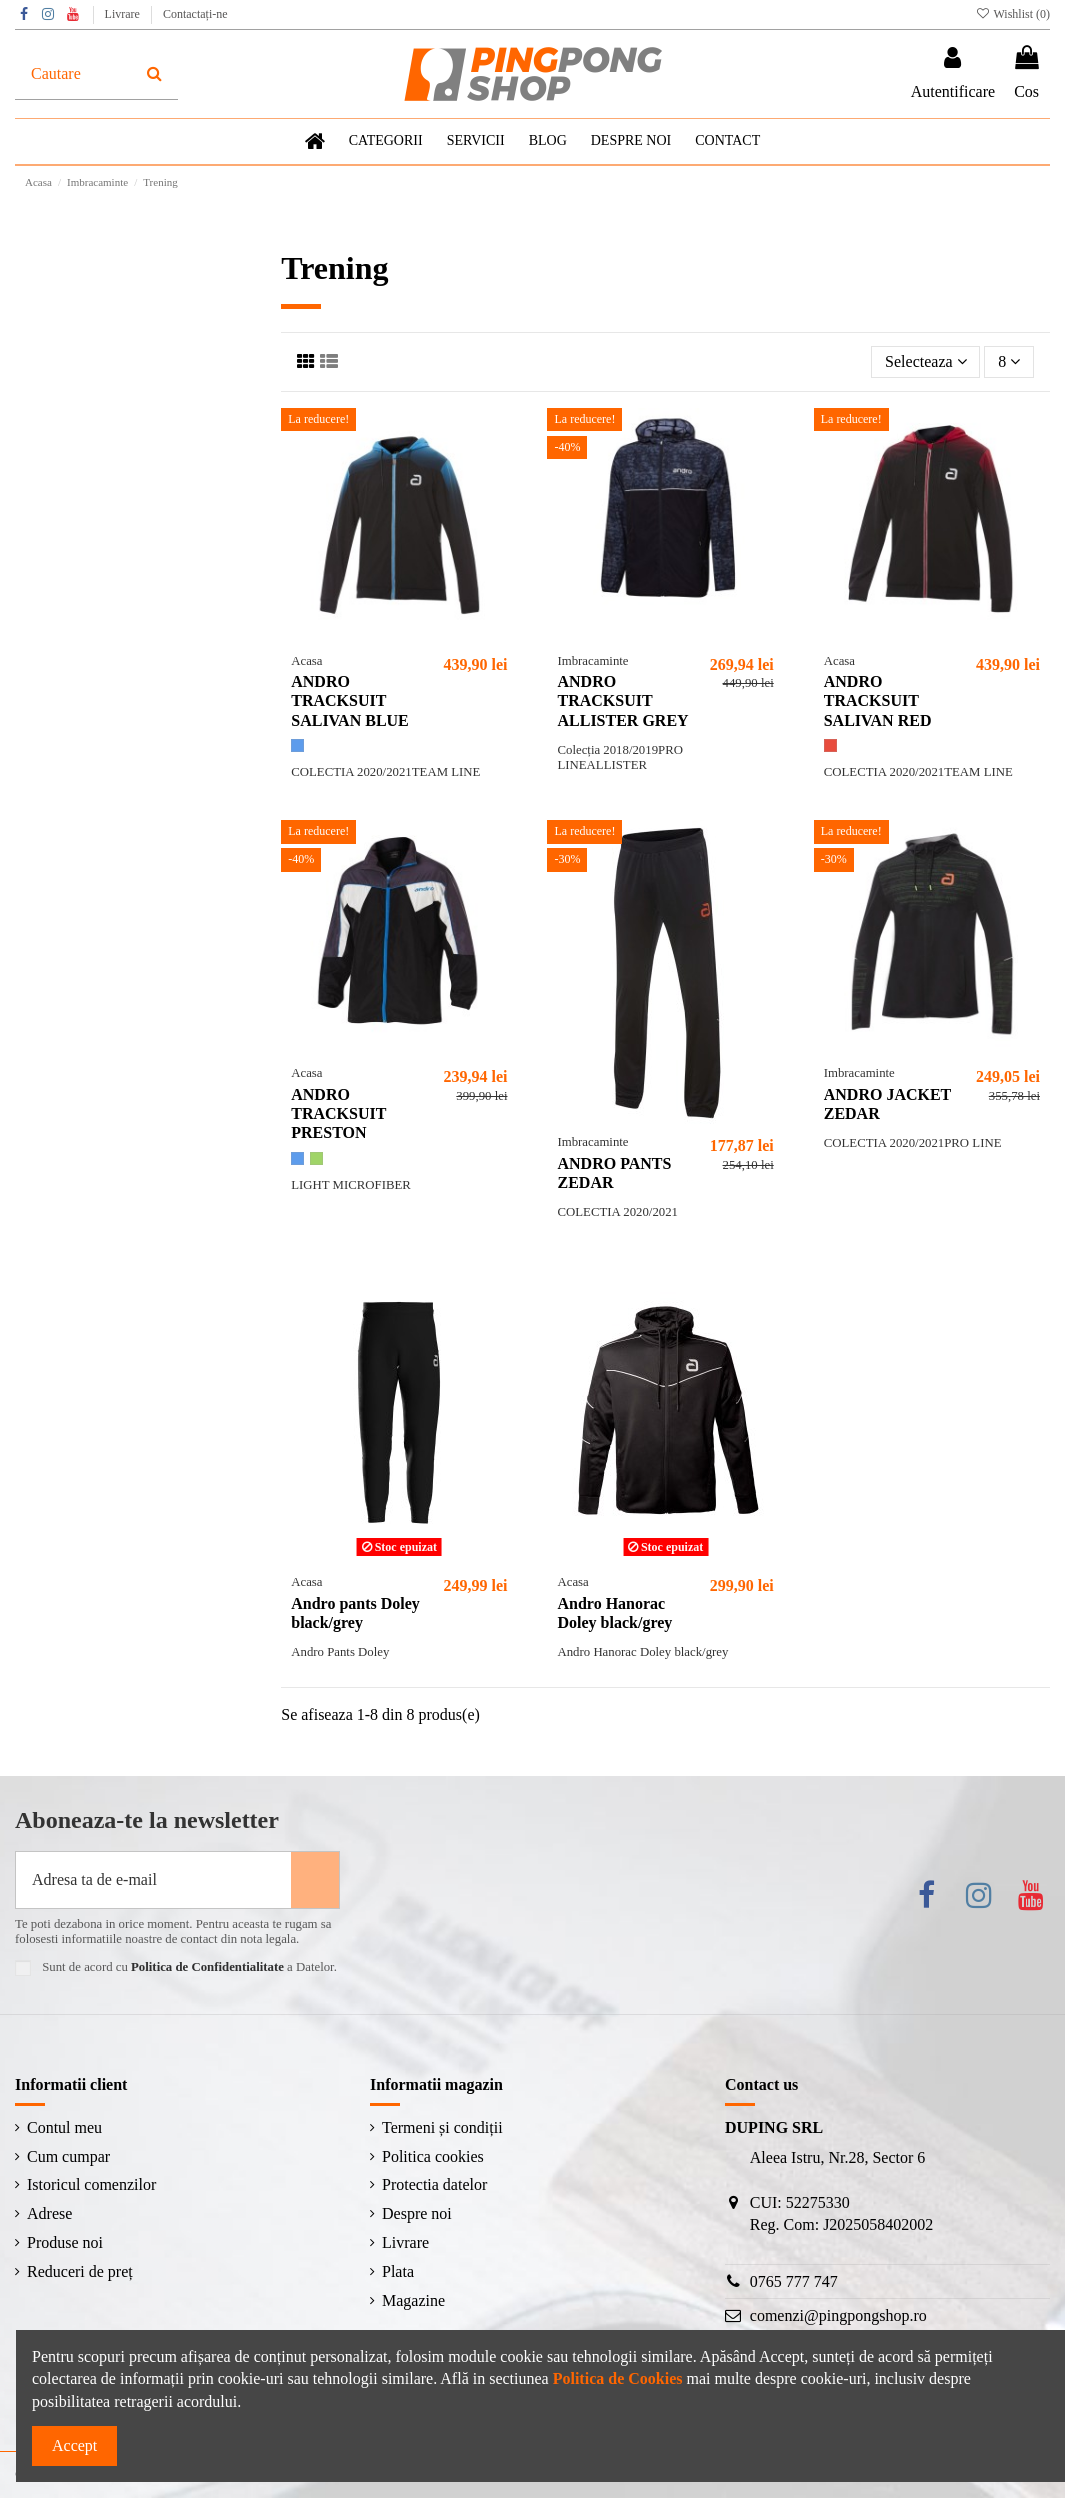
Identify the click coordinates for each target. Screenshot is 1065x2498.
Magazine (413, 2300)
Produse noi (65, 2242)
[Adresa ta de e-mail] (153, 1880)
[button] (476, 141)
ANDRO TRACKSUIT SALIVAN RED (878, 700)
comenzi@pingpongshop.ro (838, 2315)
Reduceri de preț (80, 2271)
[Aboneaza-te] (315, 1880)
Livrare (124, 14)
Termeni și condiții (442, 2127)
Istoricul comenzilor (91, 2184)
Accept (74, 2445)
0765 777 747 (794, 2281)
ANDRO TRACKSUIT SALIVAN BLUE (350, 700)
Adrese (49, 2213)
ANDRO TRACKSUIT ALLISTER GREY (622, 700)
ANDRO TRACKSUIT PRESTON (338, 1113)
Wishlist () (1012, 14)
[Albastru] (297, 745)
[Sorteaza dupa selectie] (925, 362)
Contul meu (64, 2127)
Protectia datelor (434, 2184)
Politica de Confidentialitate (207, 1967)
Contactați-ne (195, 14)
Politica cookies (433, 2156)
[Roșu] (830, 745)
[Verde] (316, 1158)
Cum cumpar (68, 2156)
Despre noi (417, 2213)
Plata (398, 2271)
